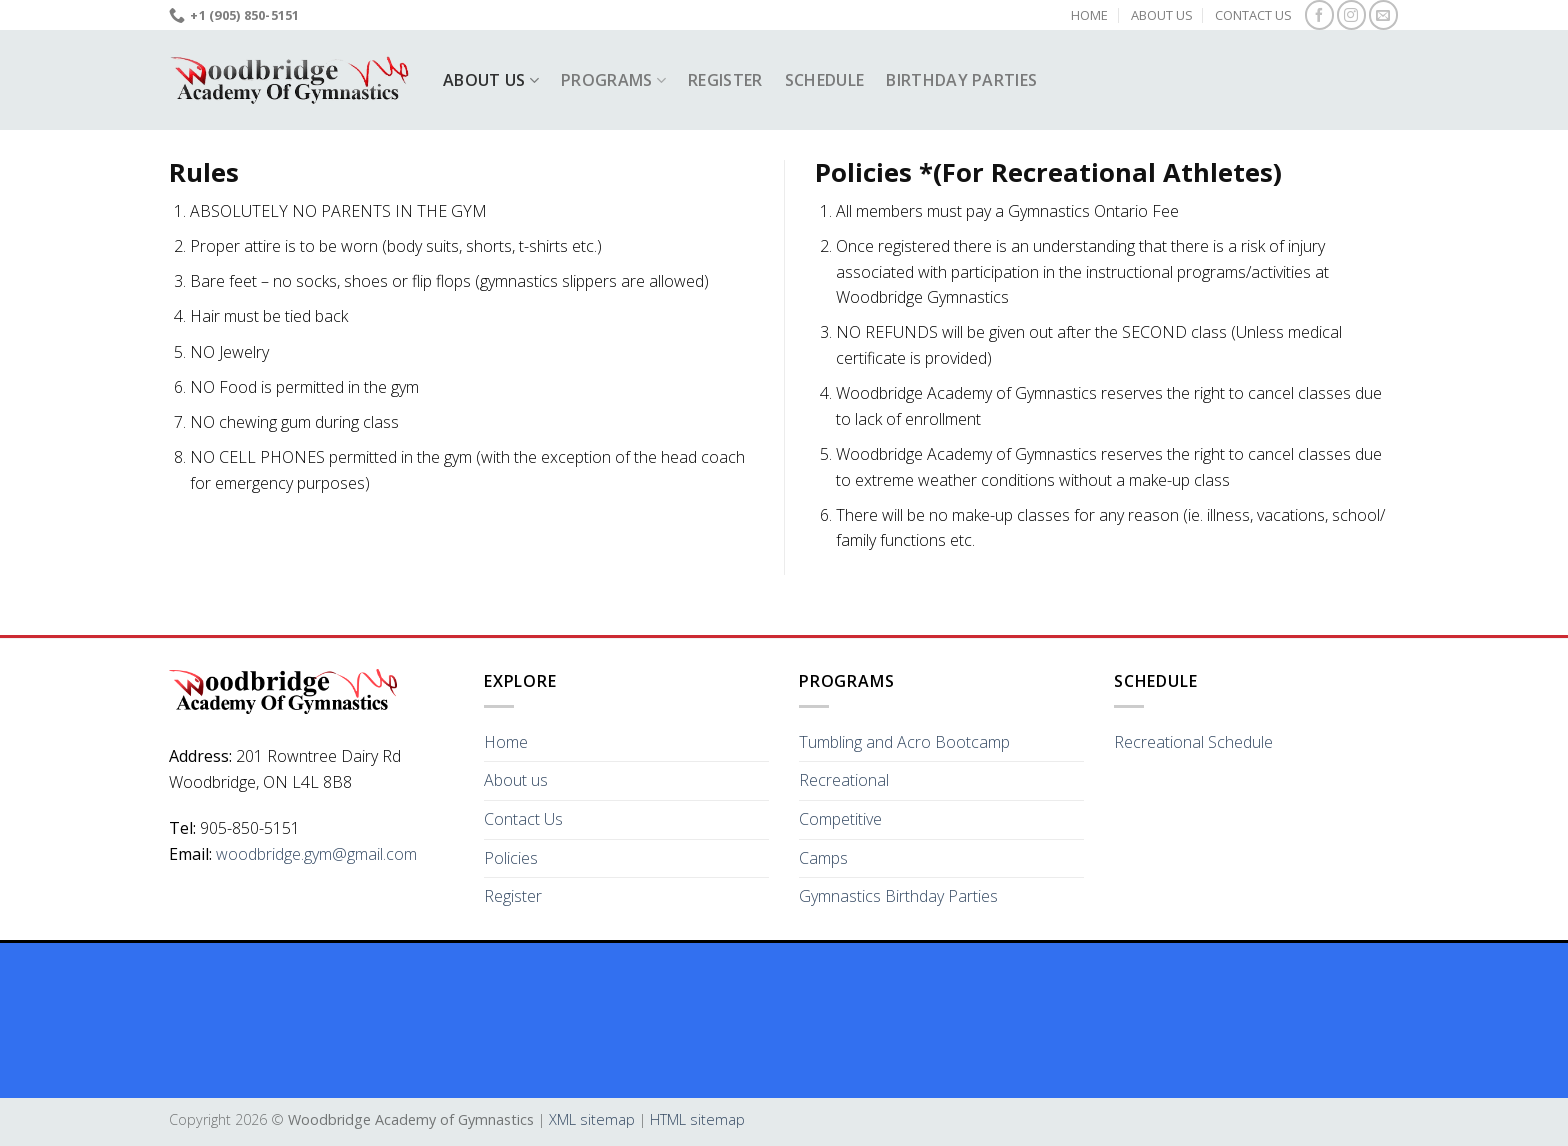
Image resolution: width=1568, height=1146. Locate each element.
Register (725, 80)
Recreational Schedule (1193, 742)
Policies (511, 858)
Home (1089, 15)
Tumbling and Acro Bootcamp (904, 742)
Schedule (825, 80)
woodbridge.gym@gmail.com (316, 854)
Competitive (840, 819)
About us (1162, 15)
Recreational (844, 780)
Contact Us (1253, 15)
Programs (613, 80)
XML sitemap (592, 1119)
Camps (823, 858)
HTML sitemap (697, 1119)
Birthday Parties (961, 80)
